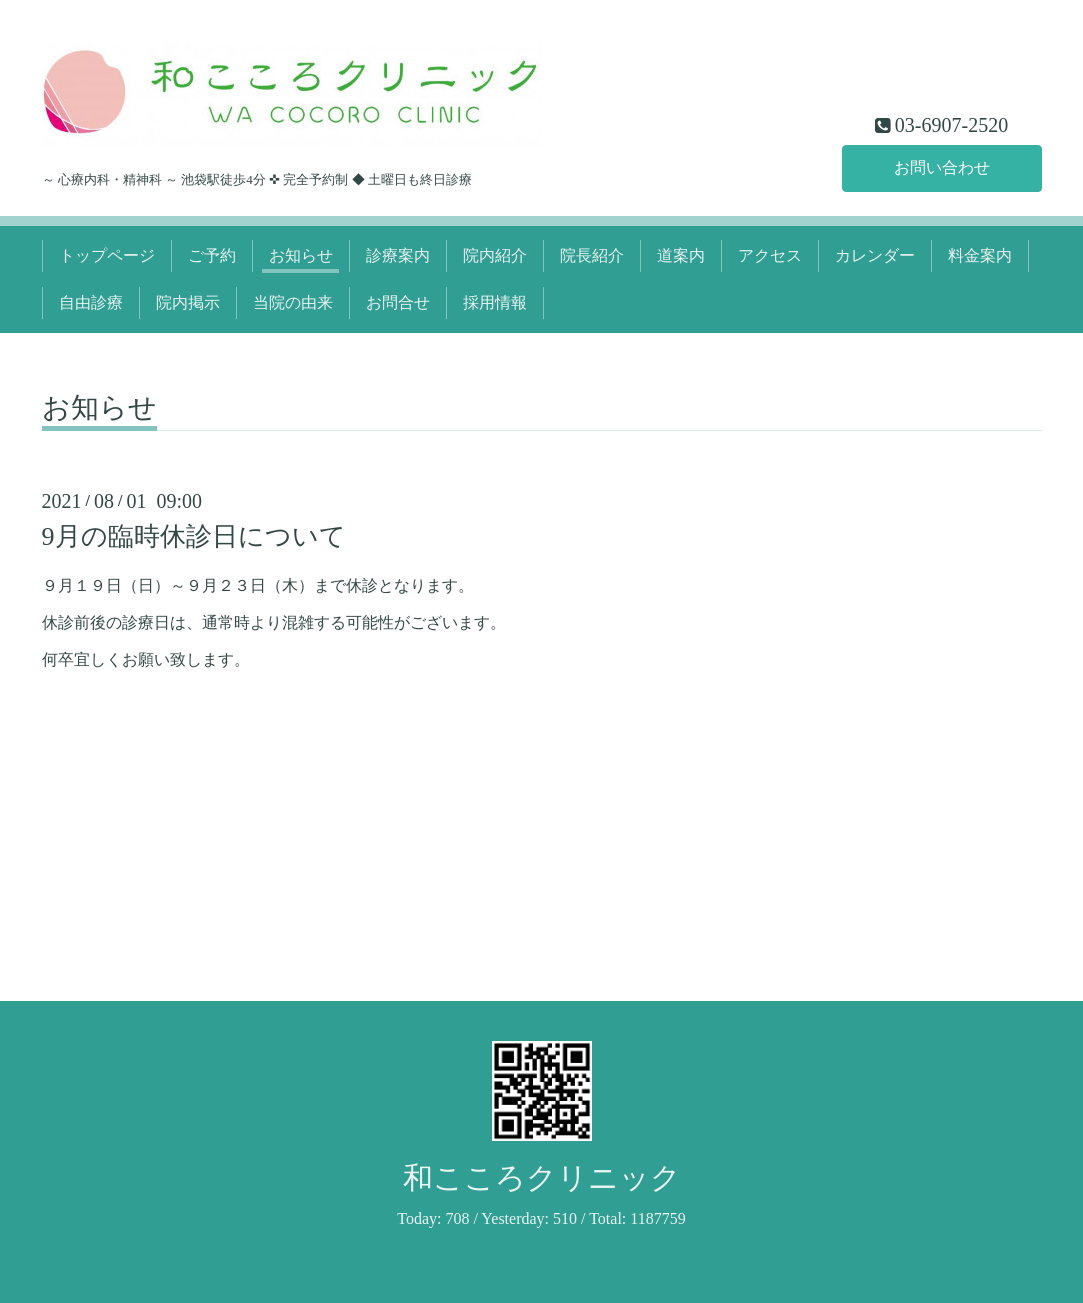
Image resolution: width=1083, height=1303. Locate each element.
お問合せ (398, 302)
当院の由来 (293, 302)
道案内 (681, 255)
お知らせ (301, 255)
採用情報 (495, 302)
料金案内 (980, 255)
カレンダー (875, 255)
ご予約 (212, 255)
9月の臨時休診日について (194, 536)
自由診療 (91, 302)
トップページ (107, 255)
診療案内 (398, 255)
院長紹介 (592, 255)
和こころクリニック (542, 1177)
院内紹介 (495, 255)
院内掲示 (188, 302)
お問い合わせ (942, 167)
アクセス (770, 255)
